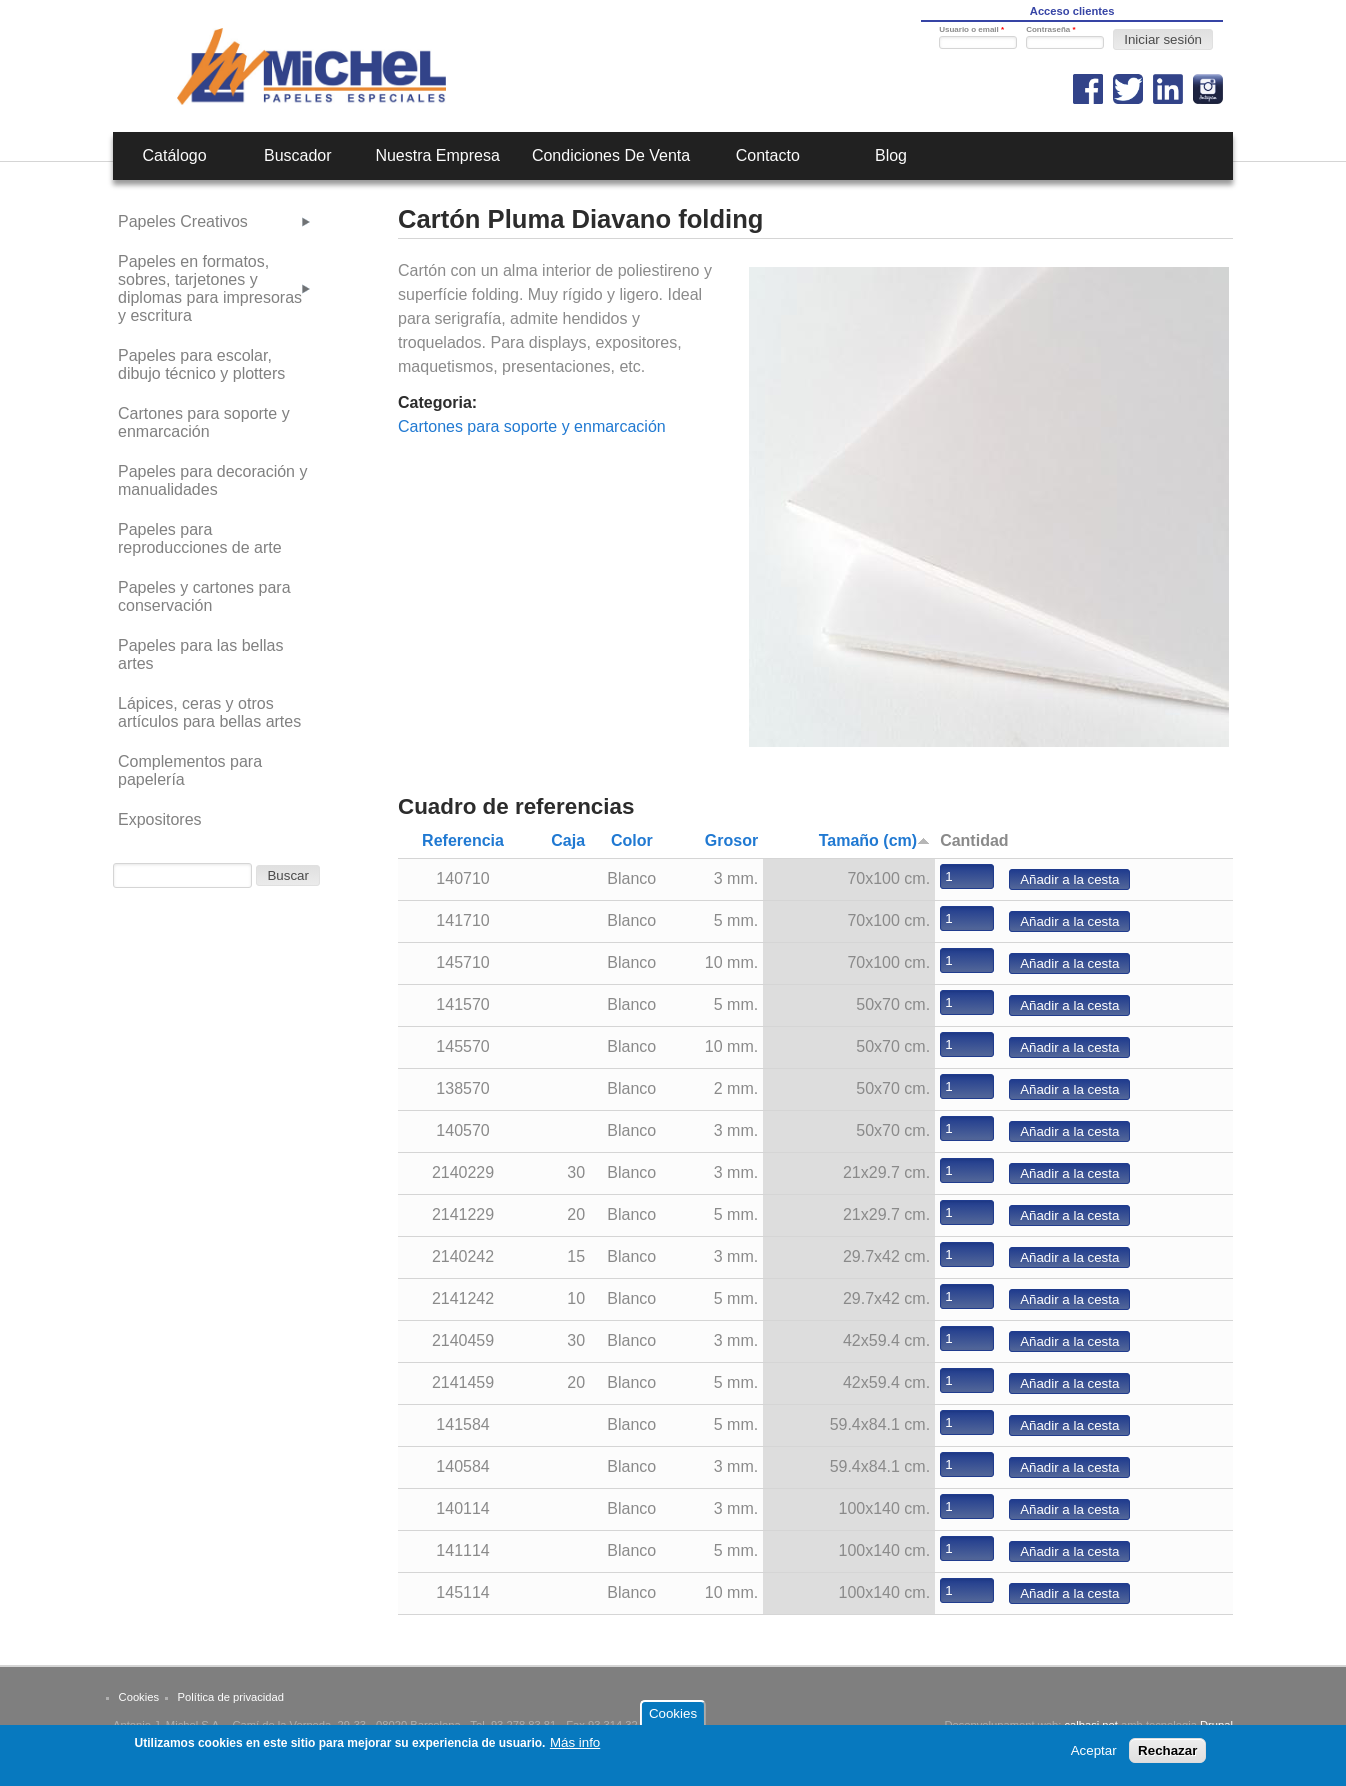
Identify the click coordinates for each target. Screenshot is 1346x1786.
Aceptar (1094, 1752)
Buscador (298, 155)
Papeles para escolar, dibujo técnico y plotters (201, 364)
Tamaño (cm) (874, 840)
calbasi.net (1091, 1725)
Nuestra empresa (437, 155)
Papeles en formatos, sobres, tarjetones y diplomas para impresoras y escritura (210, 288)
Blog (891, 155)
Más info (575, 1744)
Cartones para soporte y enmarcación (532, 426)
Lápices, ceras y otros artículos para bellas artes (209, 712)
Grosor (731, 840)
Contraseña (1050, 29)
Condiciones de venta (611, 155)
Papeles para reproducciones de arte (200, 538)
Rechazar (1167, 1752)
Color (632, 840)
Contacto (768, 155)
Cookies (139, 1697)
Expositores (160, 819)
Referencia (463, 840)
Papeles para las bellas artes (200, 654)
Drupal (1216, 1725)
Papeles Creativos (183, 221)
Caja (568, 840)
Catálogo (175, 155)
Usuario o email (971, 29)
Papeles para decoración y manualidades (212, 480)
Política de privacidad (231, 1697)
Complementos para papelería (190, 770)
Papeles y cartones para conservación (204, 596)
